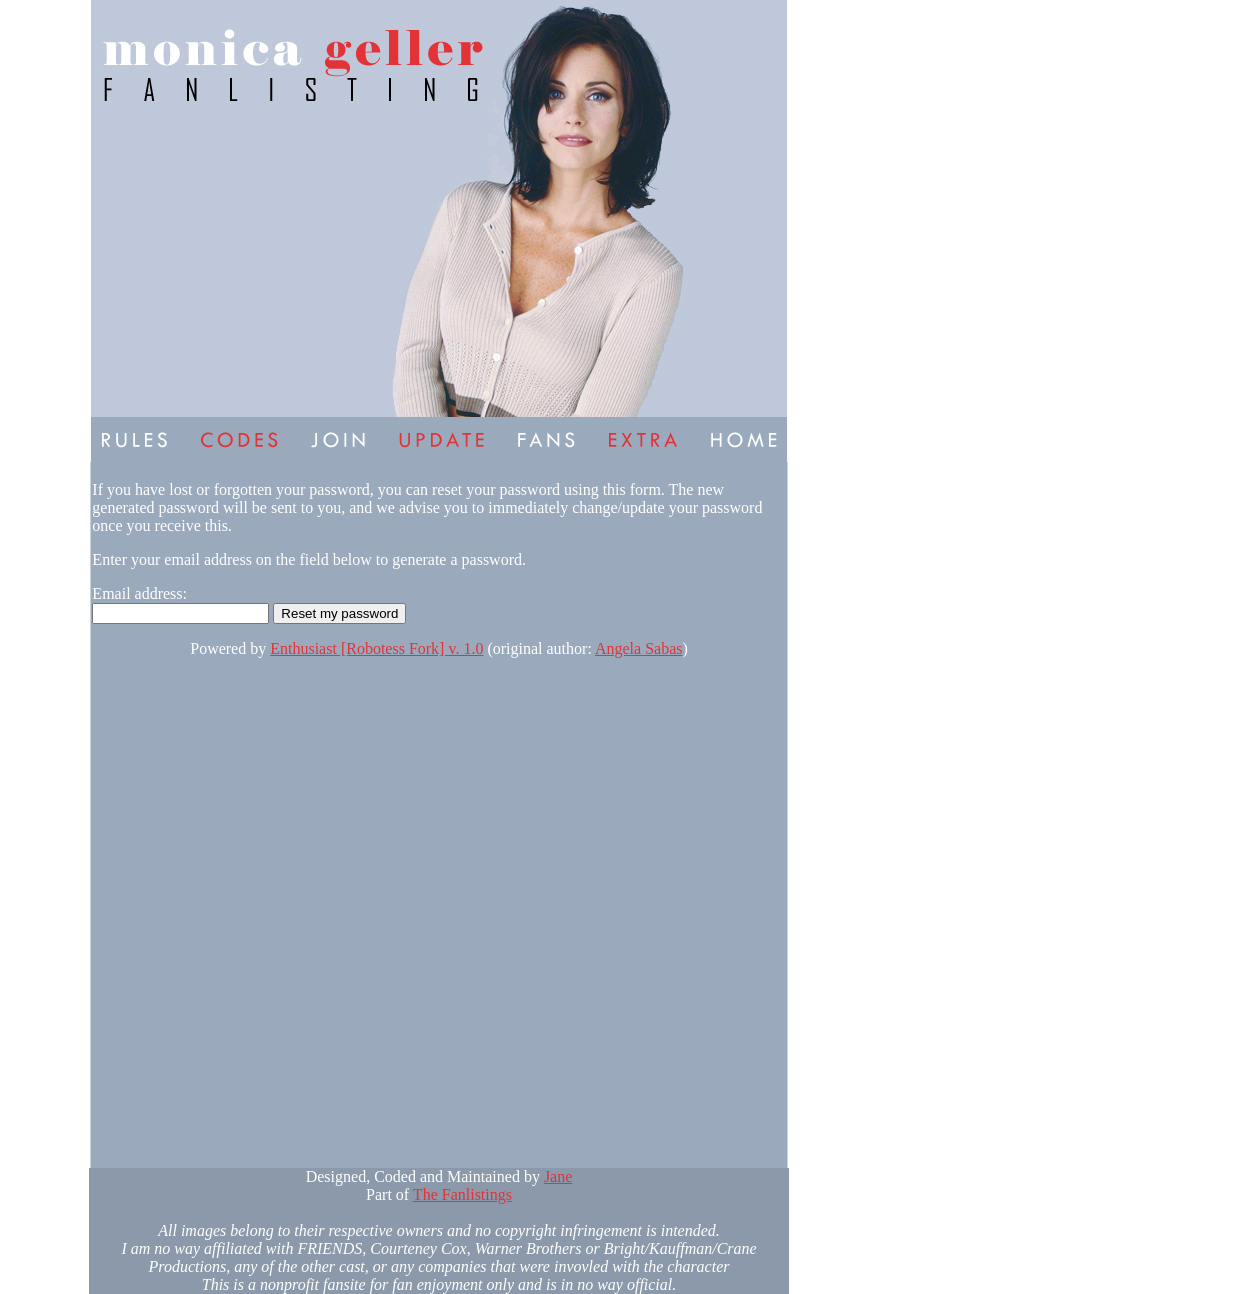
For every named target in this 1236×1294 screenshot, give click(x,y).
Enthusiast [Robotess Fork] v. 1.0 (376, 648)
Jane (558, 1176)
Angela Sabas (639, 648)
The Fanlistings (462, 1194)
